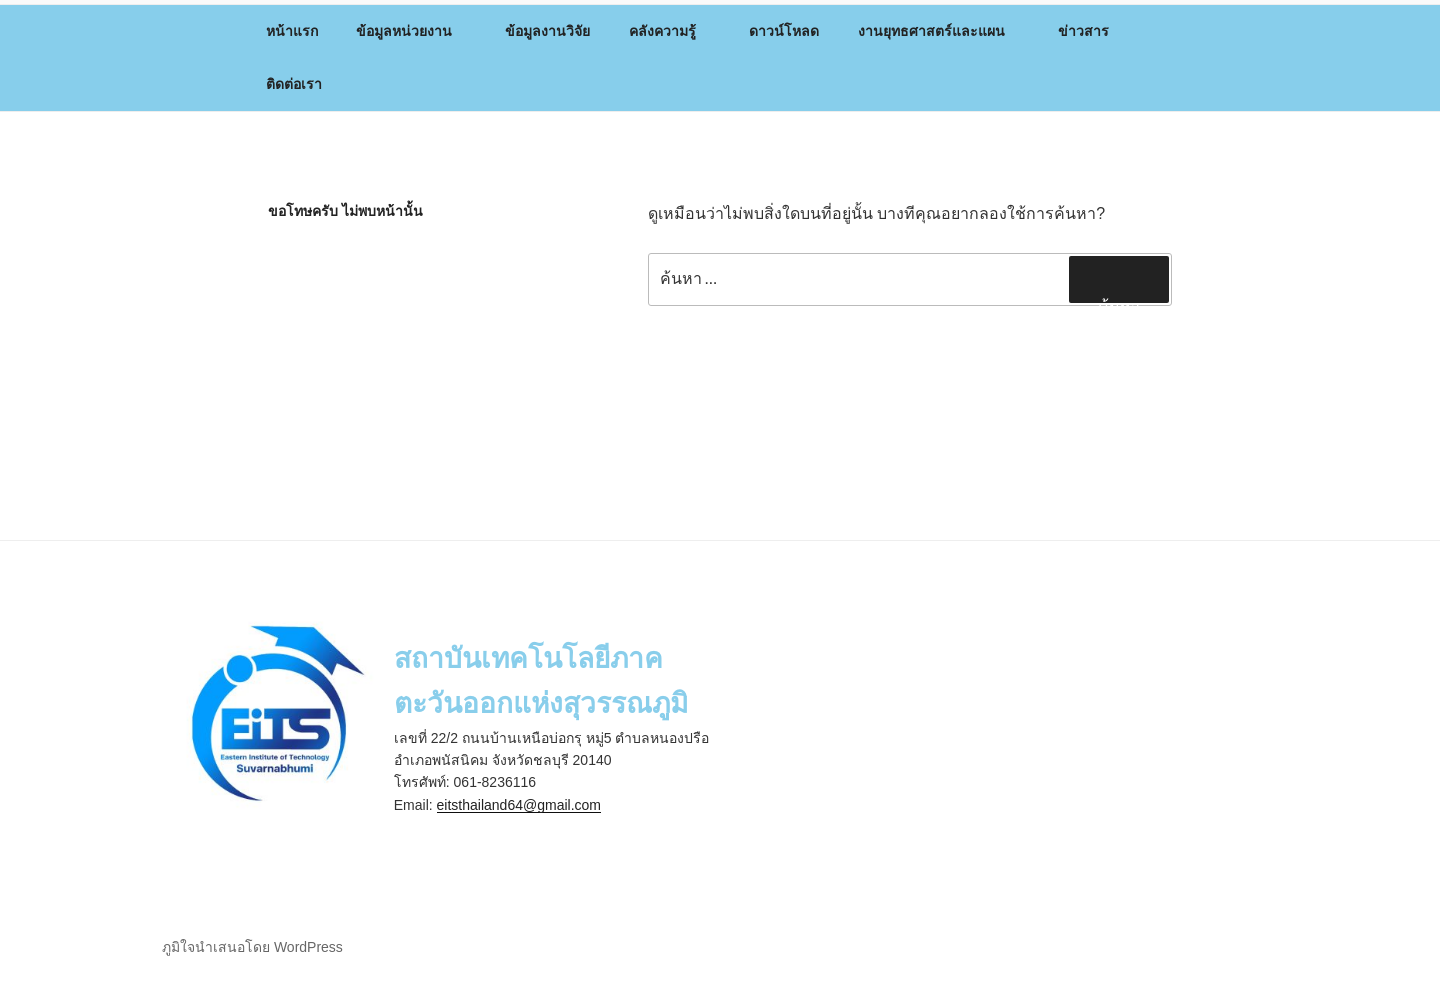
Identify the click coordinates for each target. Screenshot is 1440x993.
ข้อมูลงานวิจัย (547, 31)
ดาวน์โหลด (784, 31)
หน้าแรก (292, 31)
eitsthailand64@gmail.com (519, 805)
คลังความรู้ (672, 31)
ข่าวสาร (1093, 31)
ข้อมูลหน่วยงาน (413, 31)
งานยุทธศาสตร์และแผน (941, 31)
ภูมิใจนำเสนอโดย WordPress (252, 947)
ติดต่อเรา (294, 84)
